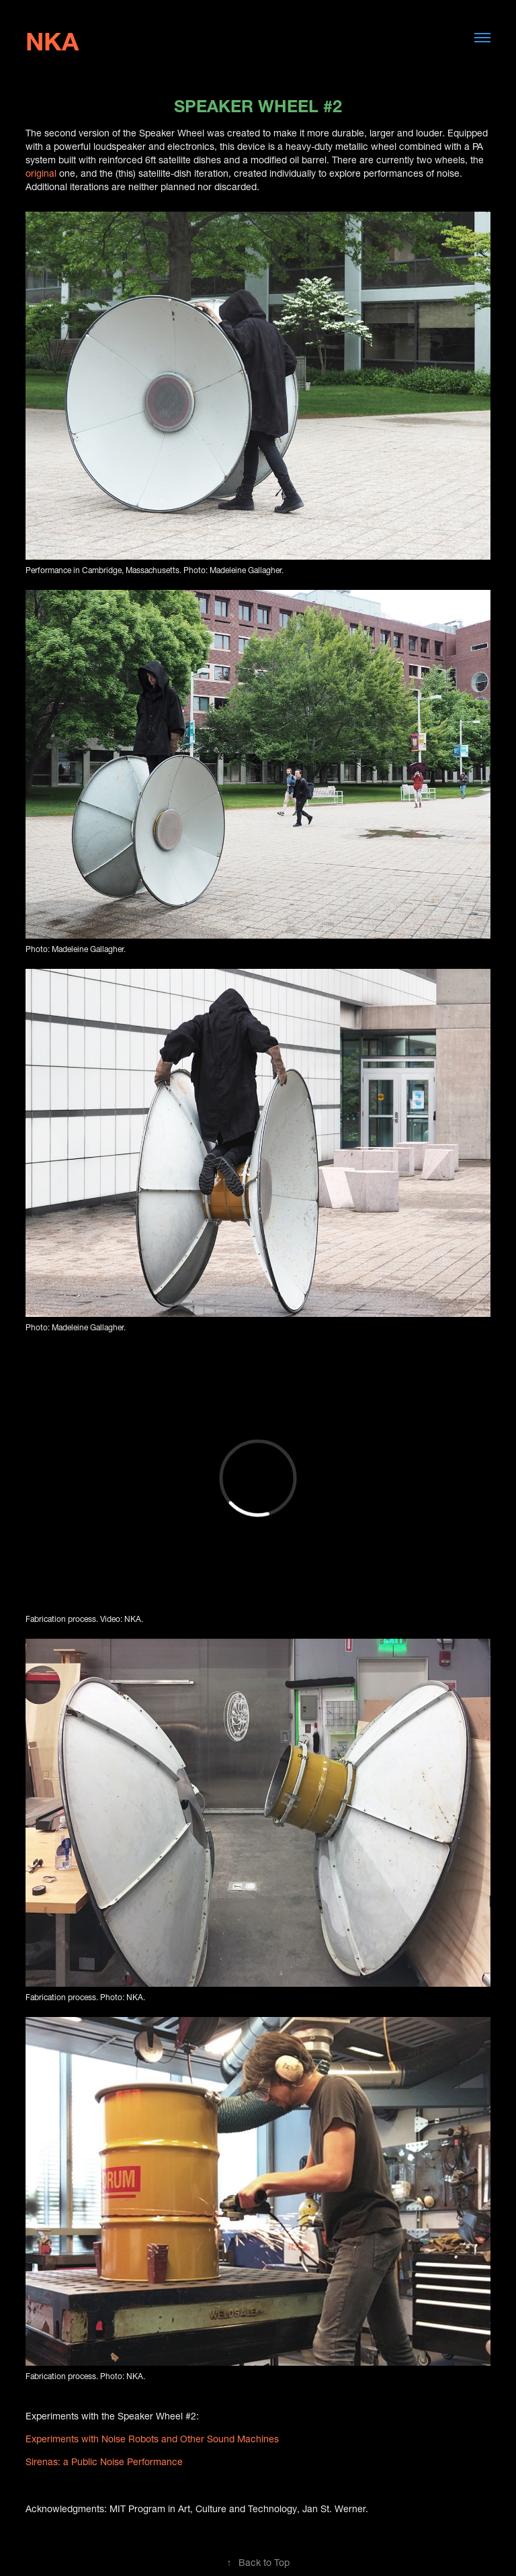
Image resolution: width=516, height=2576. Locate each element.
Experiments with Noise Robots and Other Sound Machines (152, 2437)
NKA (52, 37)
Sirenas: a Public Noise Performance (104, 2460)
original (41, 172)
